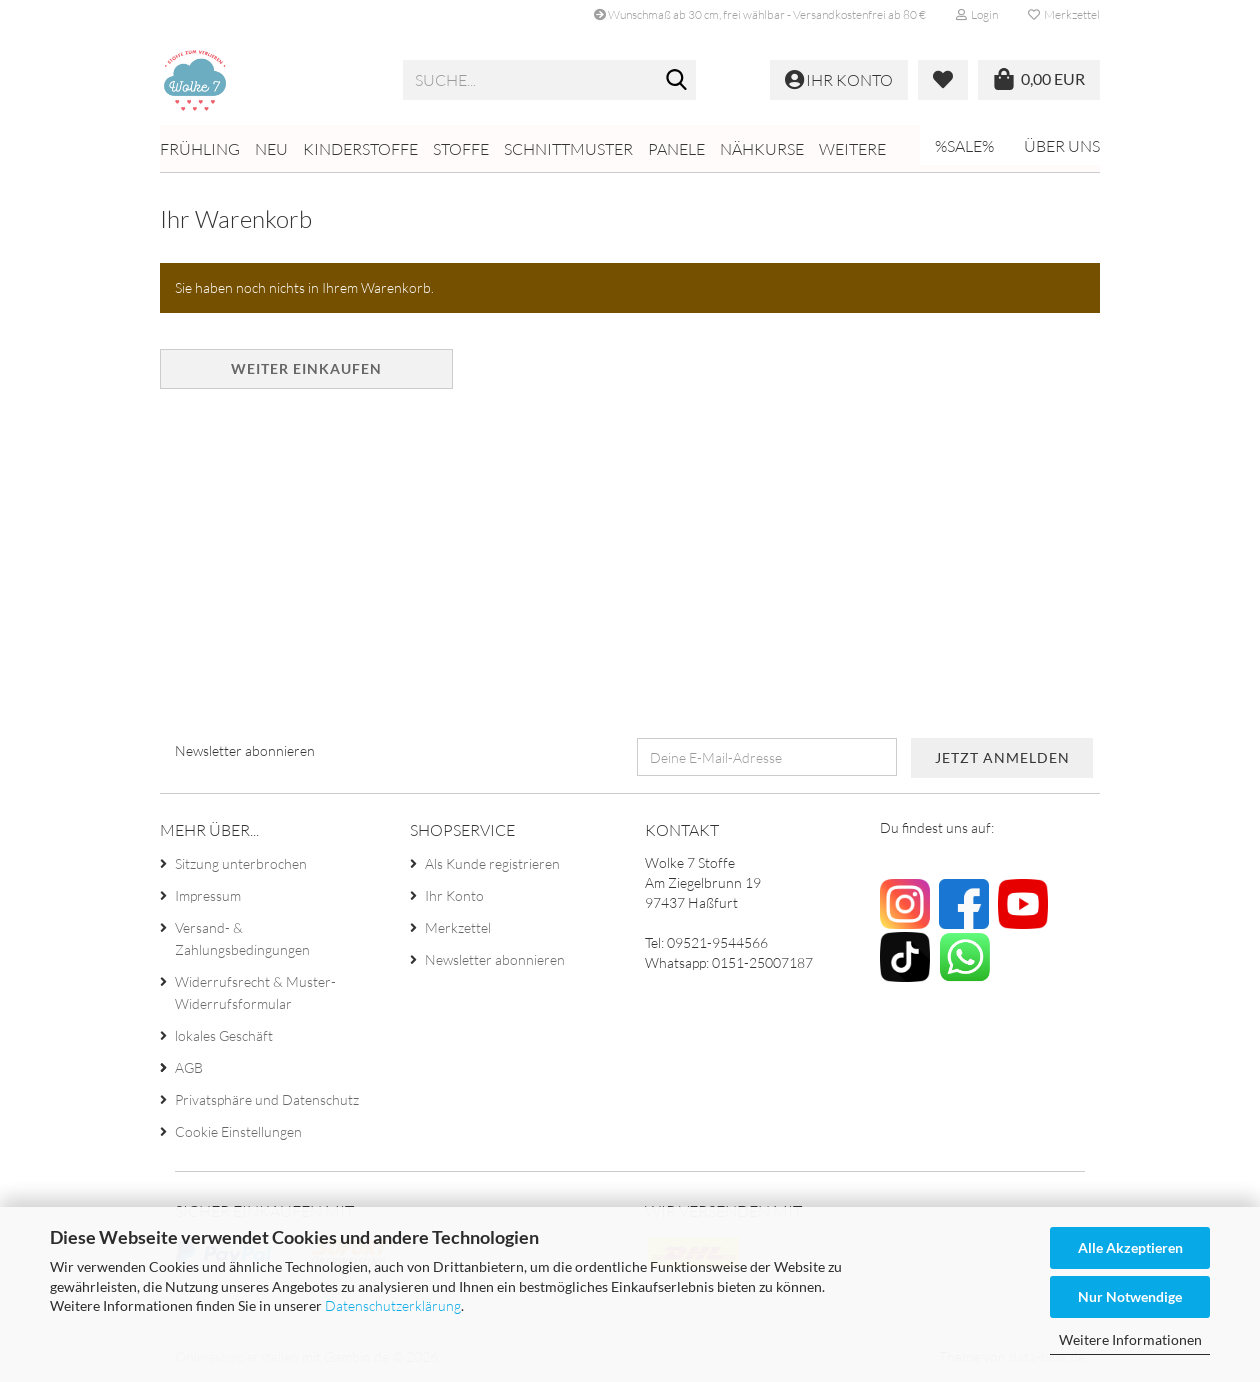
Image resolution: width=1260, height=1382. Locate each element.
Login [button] (977, 14)
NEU (271, 149)
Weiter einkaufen (306, 368)
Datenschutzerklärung (393, 1305)
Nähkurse (762, 149)
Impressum (208, 895)
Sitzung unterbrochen (241, 863)
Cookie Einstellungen (238, 1131)
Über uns (1062, 146)
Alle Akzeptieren (1130, 1247)
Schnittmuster (568, 149)
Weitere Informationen (1130, 1339)
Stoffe (461, 149)
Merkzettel (1064, 14)
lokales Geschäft (224, 1035)
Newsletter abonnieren (495, 959)
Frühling (200, 149)
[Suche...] (677, 81)
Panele (676, 149)
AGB (189, 1067)
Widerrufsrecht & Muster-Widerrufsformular (255, 992)
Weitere (852, 149)
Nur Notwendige (1130, 1296)
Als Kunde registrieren (492, 863)
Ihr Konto (454, 895)
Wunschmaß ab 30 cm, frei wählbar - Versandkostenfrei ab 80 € (760, 14)
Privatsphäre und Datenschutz (267, 1099)
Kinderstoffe (360, 149)
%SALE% (964, 146)
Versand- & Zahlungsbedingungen (242, 938)
